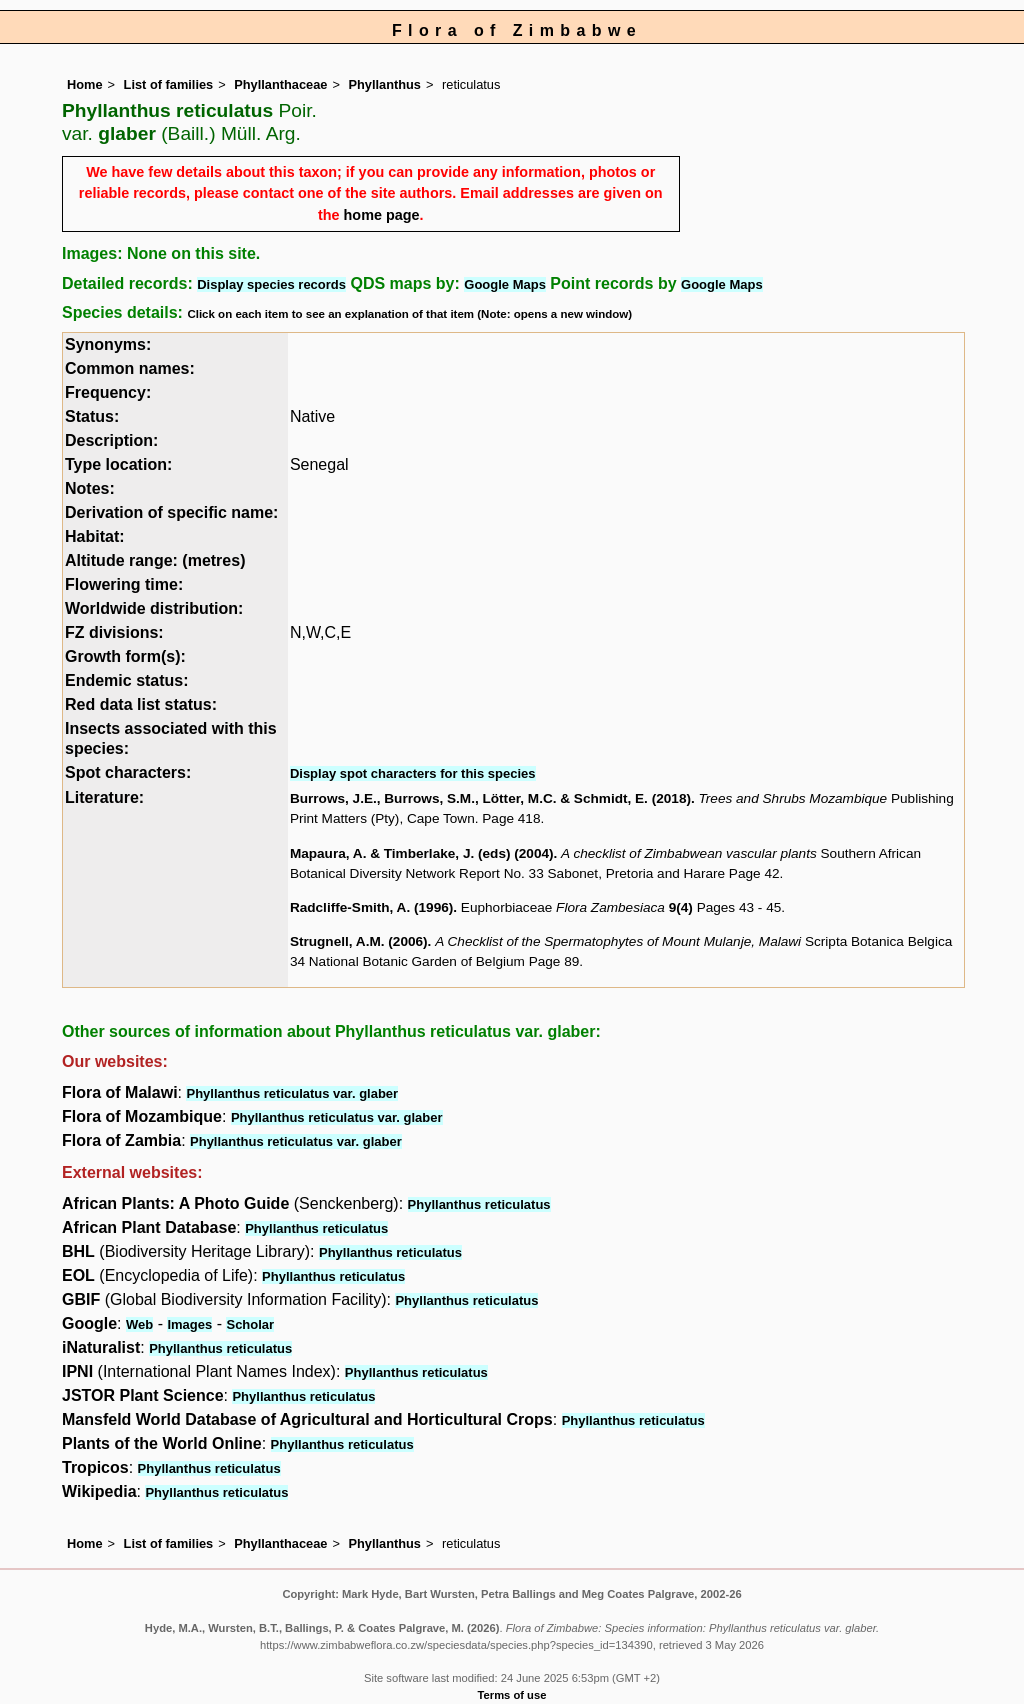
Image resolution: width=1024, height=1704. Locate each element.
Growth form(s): (125, 656)
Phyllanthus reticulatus (479, 1204)
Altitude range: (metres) (155, 560)
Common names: (130, 368)
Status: (92, 416)
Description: (111, 440)
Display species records (271, 284)
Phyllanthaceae (280, 84)
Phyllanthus (384, 84)
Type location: (118, 464)
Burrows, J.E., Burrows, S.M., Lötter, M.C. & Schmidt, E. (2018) (490, 798)
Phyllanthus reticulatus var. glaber (292, 1093)
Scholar (250, 1324)
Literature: (104, 797)
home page (382, 215)
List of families (169, 84)
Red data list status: (141, 704)
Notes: (90, 488)
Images (189, 1324)
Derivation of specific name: (171, 512)
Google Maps (505, 284)
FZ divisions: (114, 632)
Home (85, 84)
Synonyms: (108, 344)
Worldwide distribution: (154, 608)
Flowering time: (124, 584)
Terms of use (512, 1695)
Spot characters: (128, 772)
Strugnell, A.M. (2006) (359, 941)
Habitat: (95, 536)
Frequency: (108, 392)
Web (139, 1324)
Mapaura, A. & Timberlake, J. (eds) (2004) (422, 853)
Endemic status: (127, 680)
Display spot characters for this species (413, 773)
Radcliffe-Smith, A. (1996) (371, 907)
